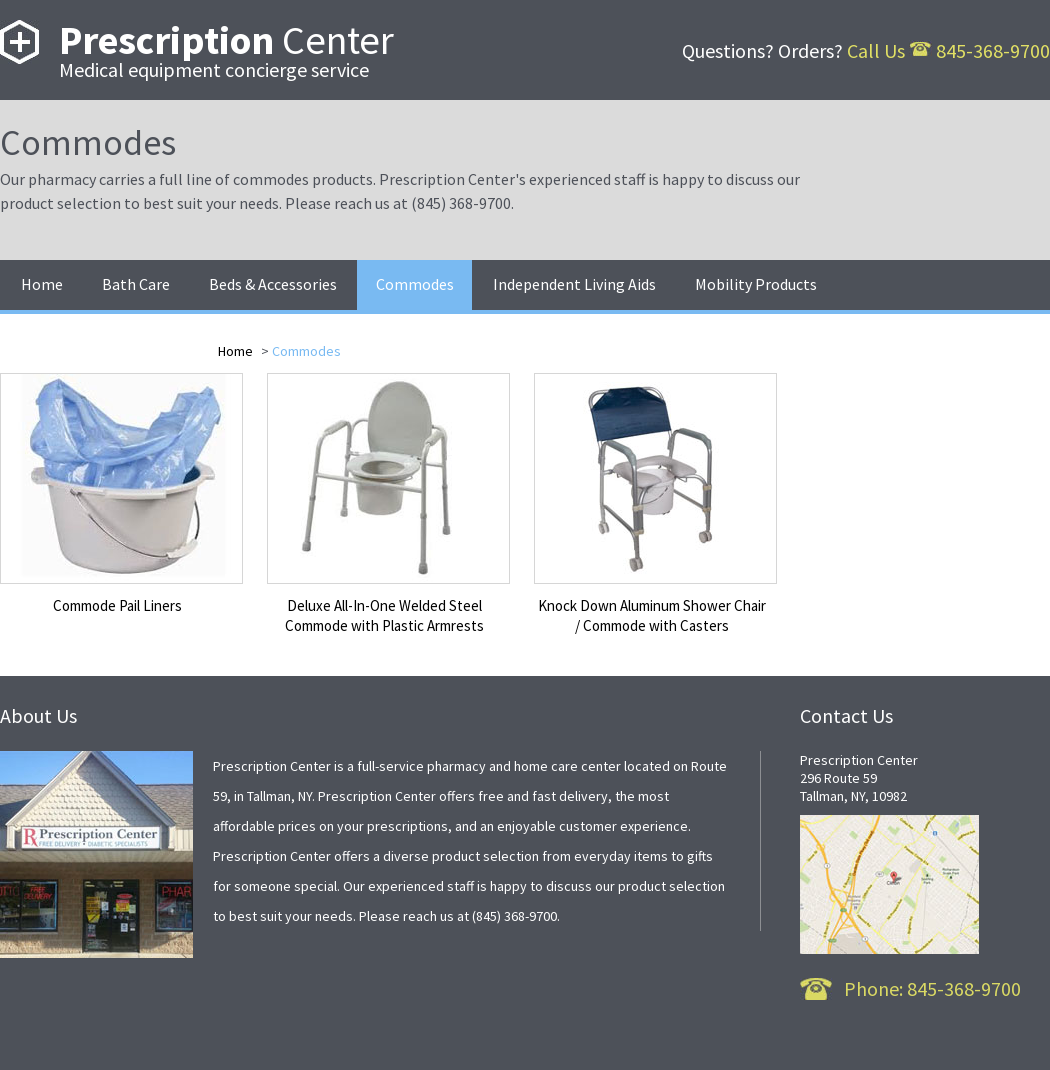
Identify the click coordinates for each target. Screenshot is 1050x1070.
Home (237, 351)
